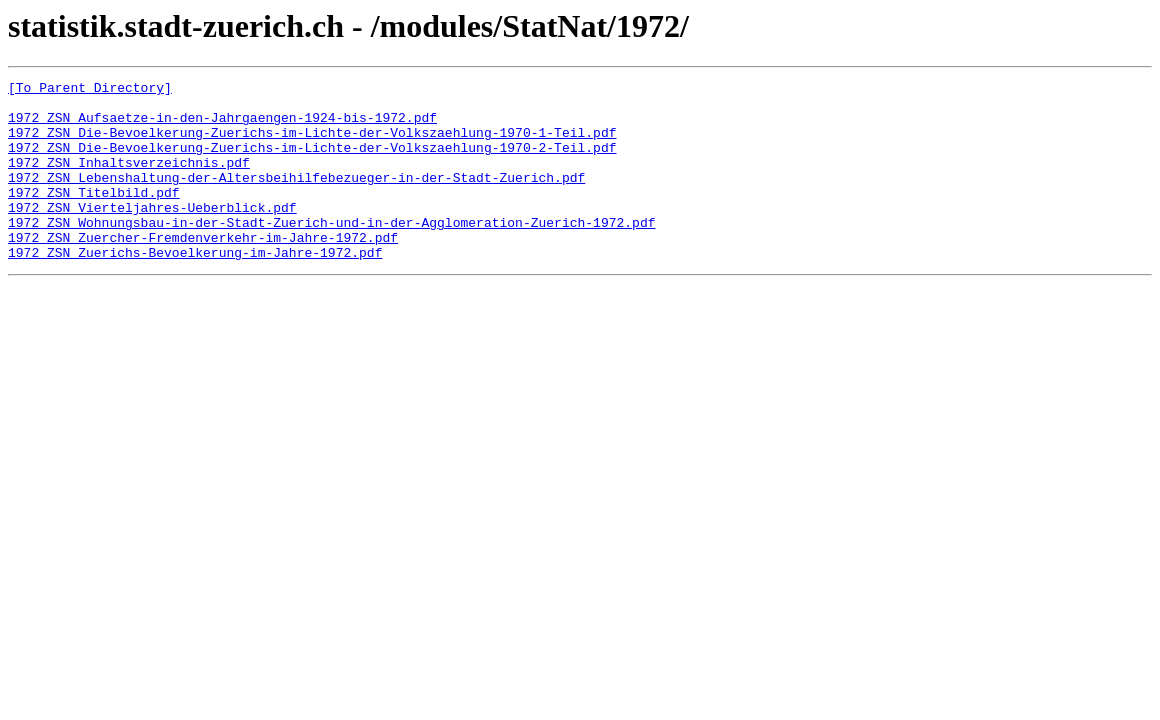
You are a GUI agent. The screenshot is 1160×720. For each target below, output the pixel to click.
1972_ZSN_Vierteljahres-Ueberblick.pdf (152, 234)
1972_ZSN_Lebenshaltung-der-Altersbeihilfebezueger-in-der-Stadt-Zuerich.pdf (296, 198)
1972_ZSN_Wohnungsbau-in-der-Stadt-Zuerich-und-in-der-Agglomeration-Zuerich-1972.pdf (331, 252)
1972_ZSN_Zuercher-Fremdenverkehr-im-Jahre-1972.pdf (203, 270)
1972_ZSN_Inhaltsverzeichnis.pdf (129, 180)
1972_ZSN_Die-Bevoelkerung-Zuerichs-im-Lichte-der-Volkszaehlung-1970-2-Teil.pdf (312, 162)
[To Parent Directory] (90, 90)
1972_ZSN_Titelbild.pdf (94, 216)
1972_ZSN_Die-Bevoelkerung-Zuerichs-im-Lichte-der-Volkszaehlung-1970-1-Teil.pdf (312, 144)
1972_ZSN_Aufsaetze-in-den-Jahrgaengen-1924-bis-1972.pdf (222, 126)
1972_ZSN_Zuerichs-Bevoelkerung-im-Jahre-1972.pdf (195, 288)
